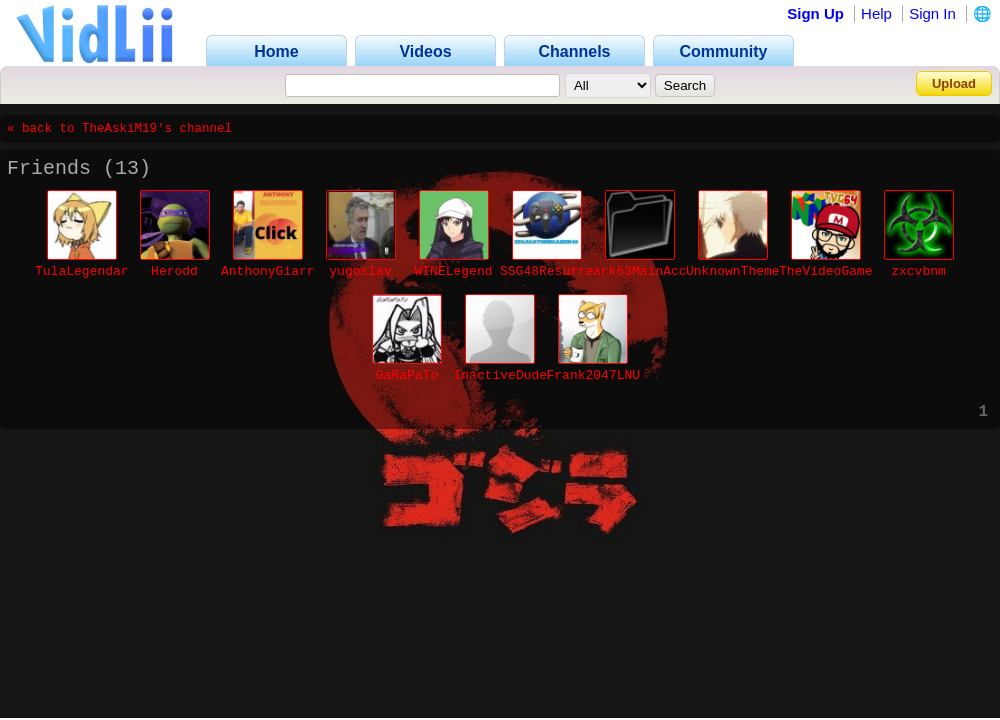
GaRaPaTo (407, 375)
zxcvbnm (918, 271)
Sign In (932, 13)
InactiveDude (501, 375)
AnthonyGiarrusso (283, 271)
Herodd (174, 271)
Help (876, 13)
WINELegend (453, 271)
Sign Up (815, 13)
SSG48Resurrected (562, 271)
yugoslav (360, 271)
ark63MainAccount (655, 271)
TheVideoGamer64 (837, 271)
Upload (954, 83)
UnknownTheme (733, 271)
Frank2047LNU (594, 375)
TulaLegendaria (89, 271)
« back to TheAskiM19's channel (119, 129)
